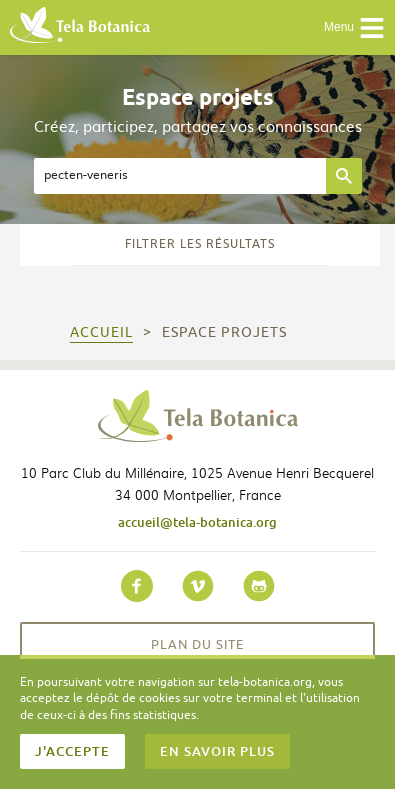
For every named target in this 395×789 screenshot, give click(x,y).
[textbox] (180, 176)
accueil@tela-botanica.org (197, 522)
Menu (354, 28)
